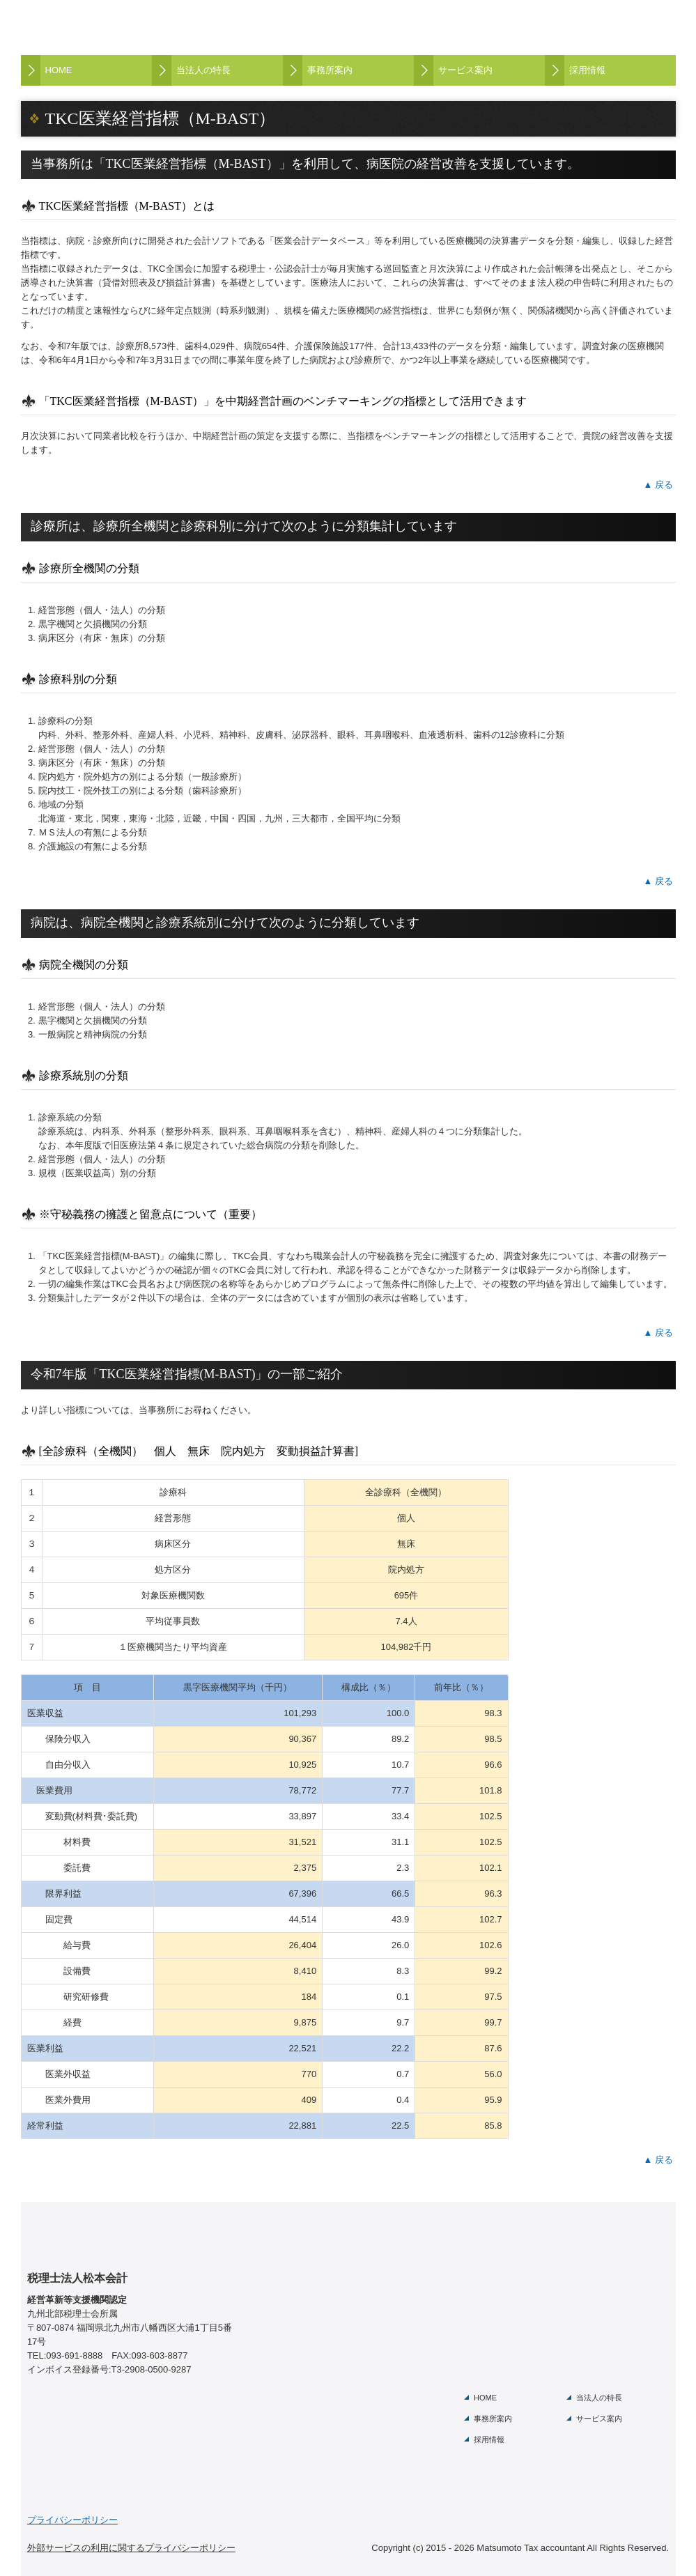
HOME (58, 70)
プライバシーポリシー (72, 2520)
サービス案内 (465, 70)
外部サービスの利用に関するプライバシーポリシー (131, 2548)
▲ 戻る (657, 484)
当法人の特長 (203, 70)
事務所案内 (330, 70)
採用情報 (587, 70)
